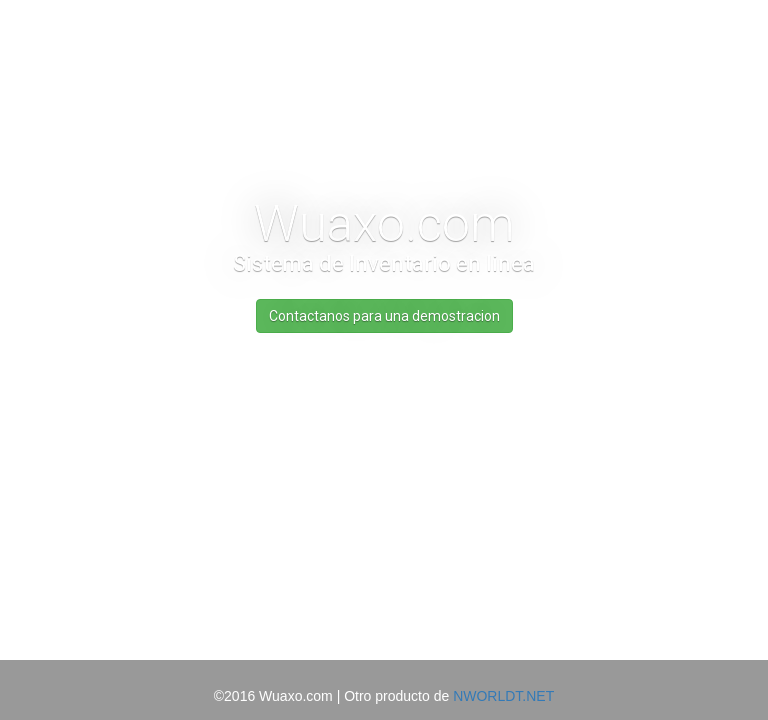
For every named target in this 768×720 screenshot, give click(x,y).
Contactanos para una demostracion (384, 316)
